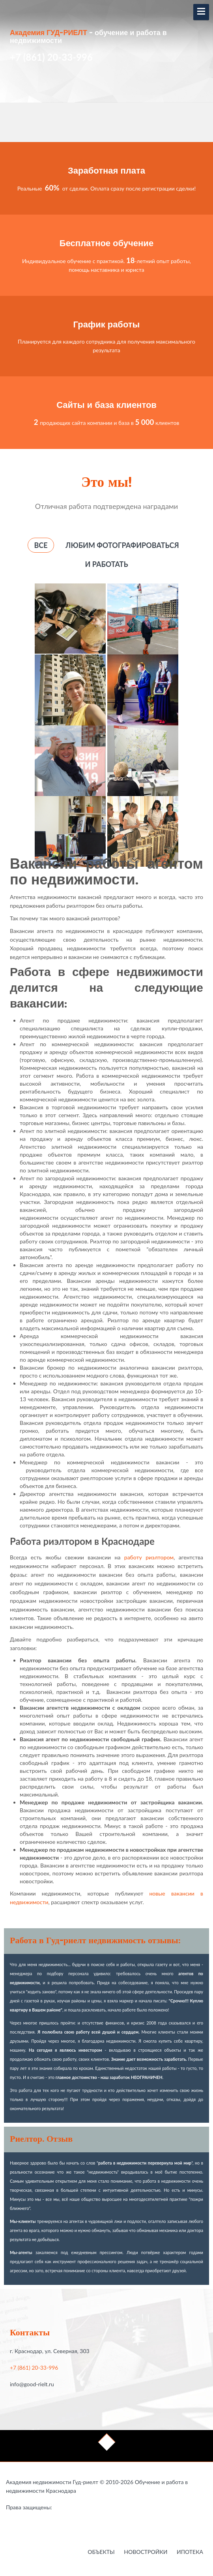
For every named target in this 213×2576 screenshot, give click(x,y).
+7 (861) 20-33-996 (34, 2367)
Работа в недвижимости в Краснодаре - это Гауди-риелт (68, 2508)
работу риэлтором (149, 1557)
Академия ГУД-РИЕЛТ (48, 33)
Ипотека (190, 2551)
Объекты (101, 2551)
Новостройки (145, 2551)
